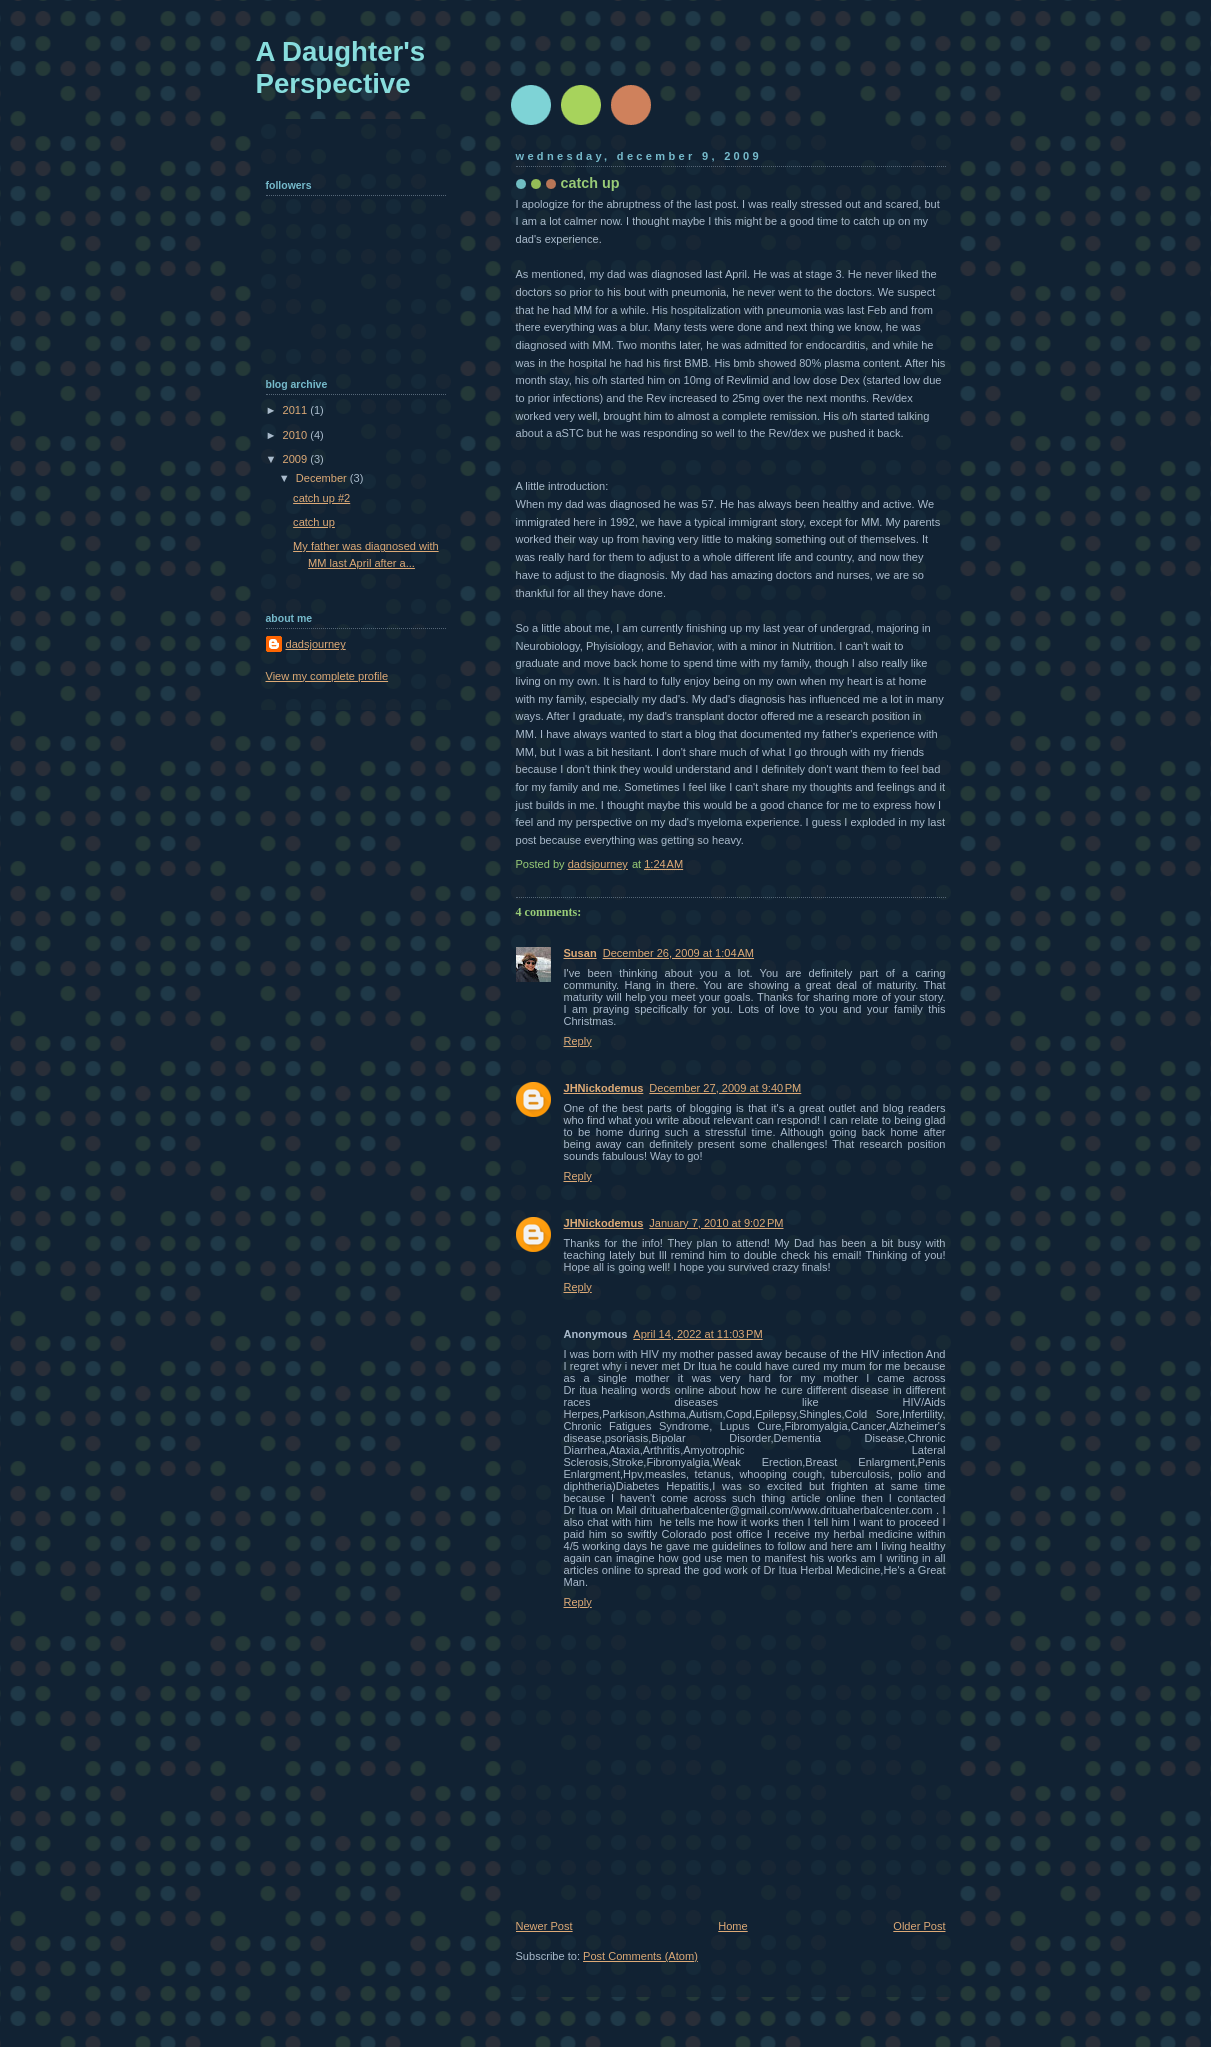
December (323, 478)
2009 (297, 459)
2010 (297, 435)
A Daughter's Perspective (341, 67)
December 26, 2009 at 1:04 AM (678, 953)
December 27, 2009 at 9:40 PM (725, 1088)
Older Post (919, 1926)
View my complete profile (327, 676)
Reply (578, 1041)
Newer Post (544, 1926)
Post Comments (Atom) (640, 1956)
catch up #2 (321, 498)
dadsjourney (316, 644)
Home (732, 1926)
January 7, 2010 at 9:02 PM (716, 1223)
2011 (297, 410)
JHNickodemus (604, 1088)
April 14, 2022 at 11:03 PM (697, 1334)
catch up (314, 522)
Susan (580, 953)
